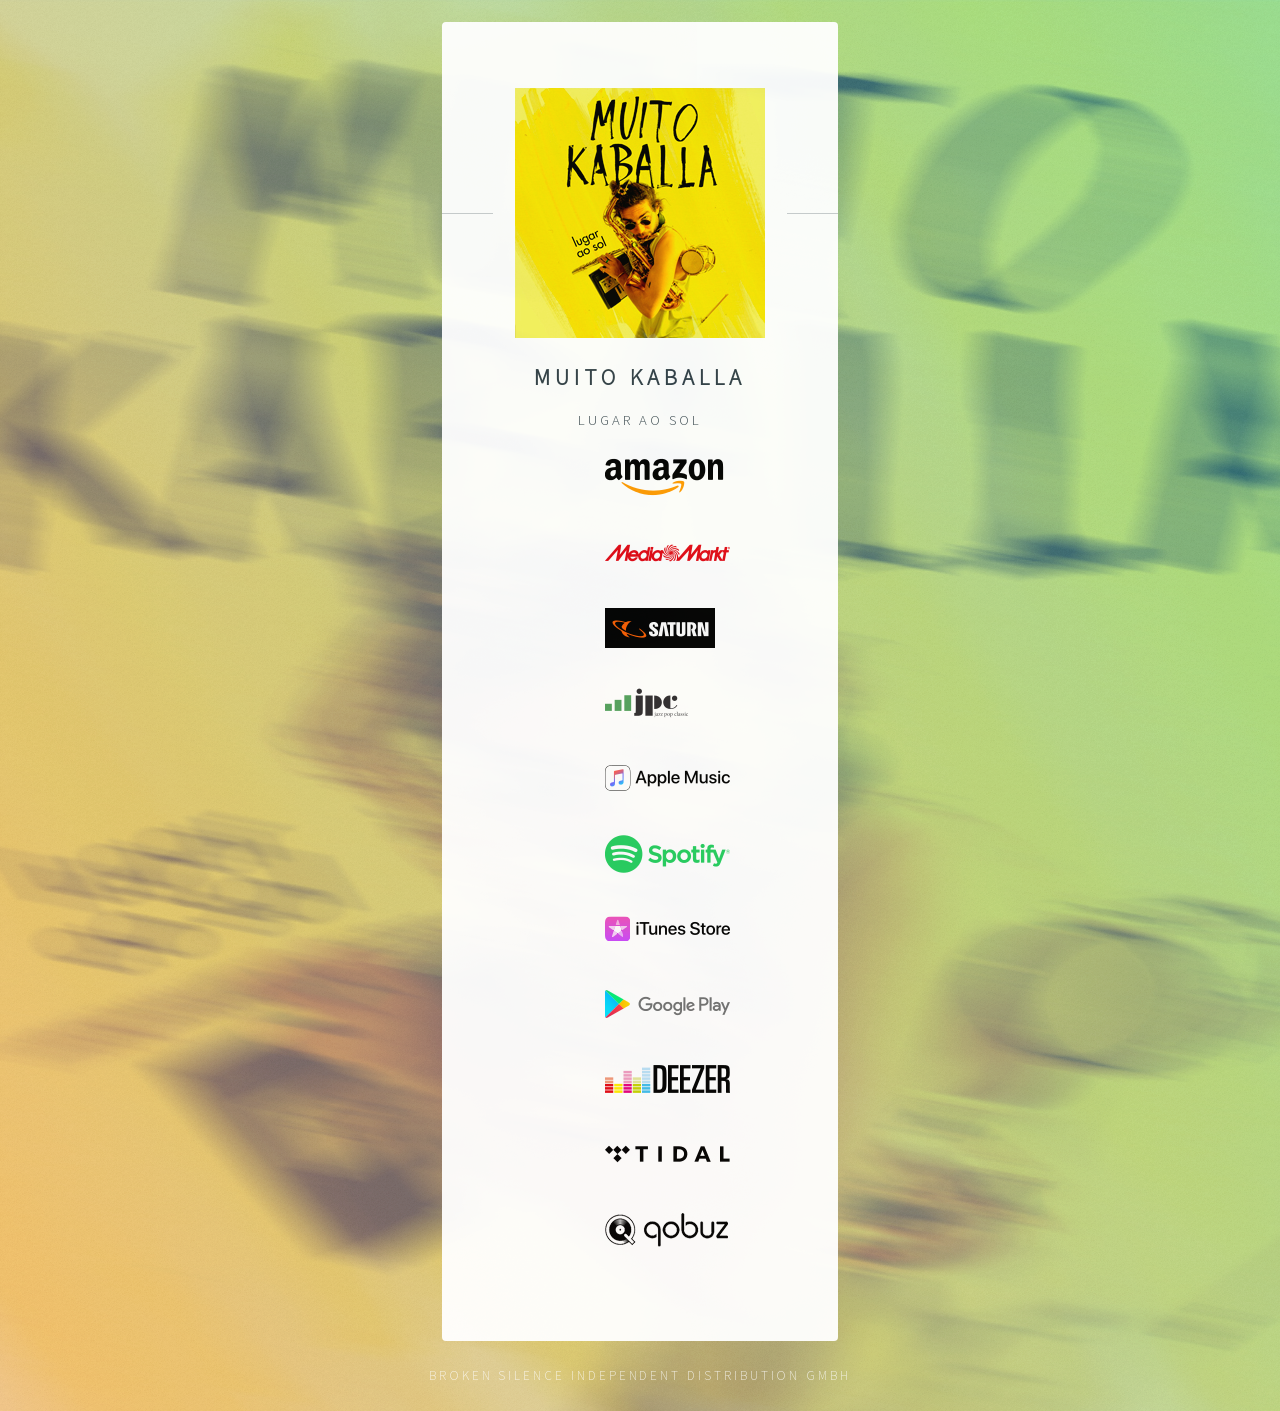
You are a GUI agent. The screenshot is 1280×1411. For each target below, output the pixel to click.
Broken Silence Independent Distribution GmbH (640, 1375)
